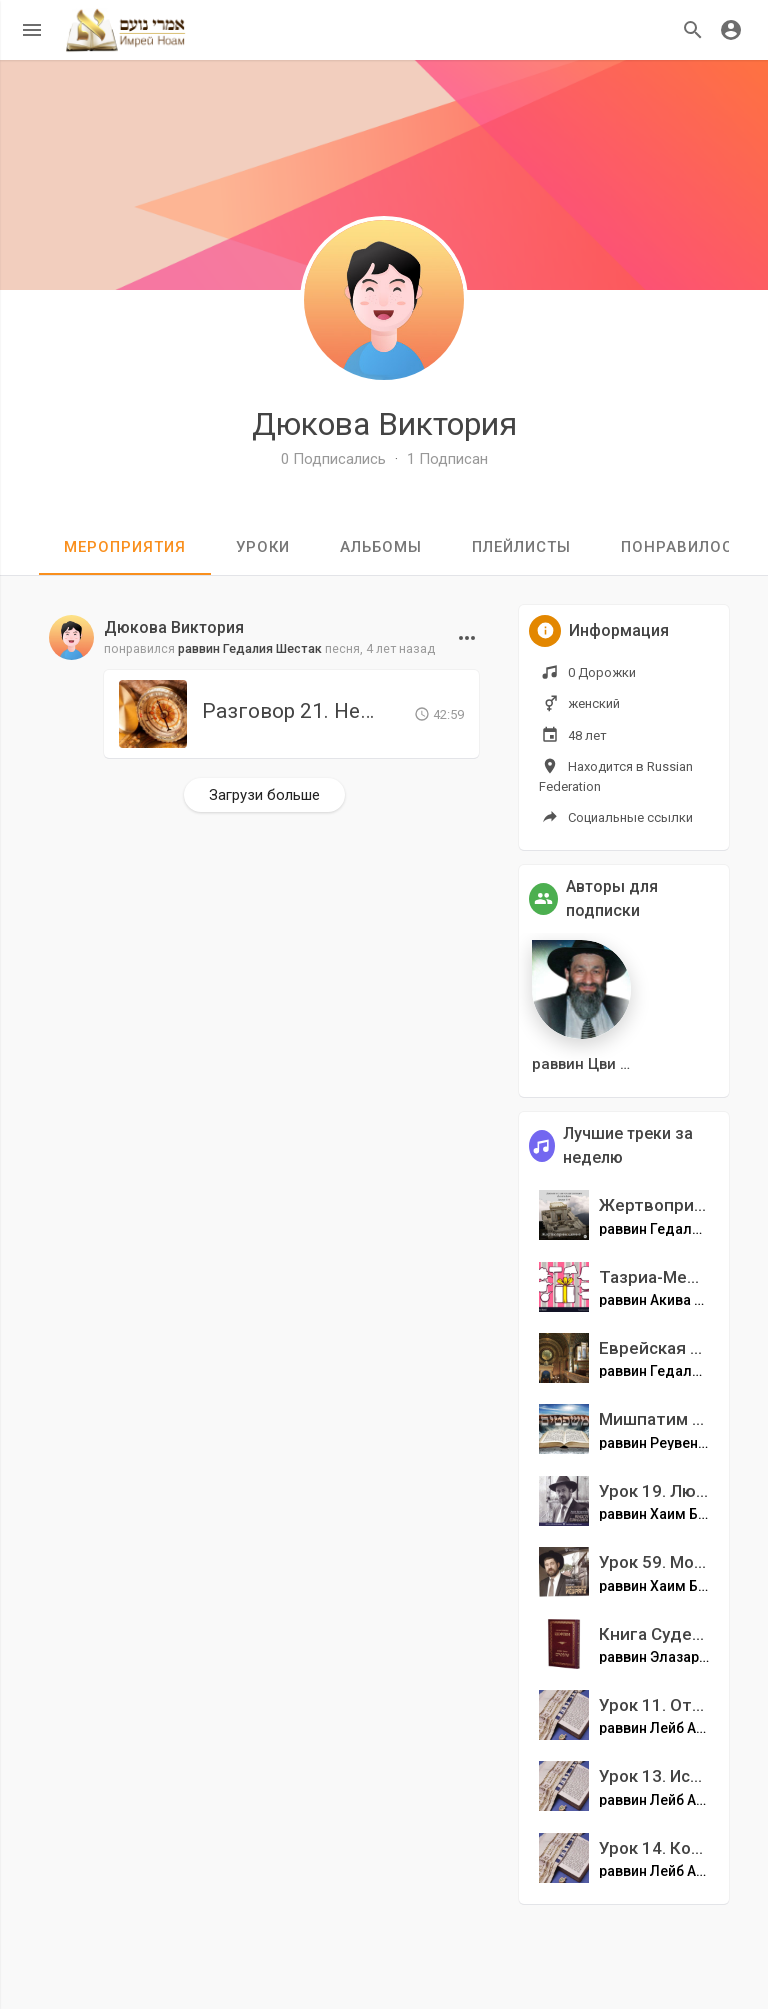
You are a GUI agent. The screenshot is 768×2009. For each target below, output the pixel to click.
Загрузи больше (264, 795)
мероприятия (125, 547)
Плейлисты (521, 547)
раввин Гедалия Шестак (250, 648)
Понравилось (682, 547)
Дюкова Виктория (384, 424)
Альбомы (381, 547)
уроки (263, 547)
